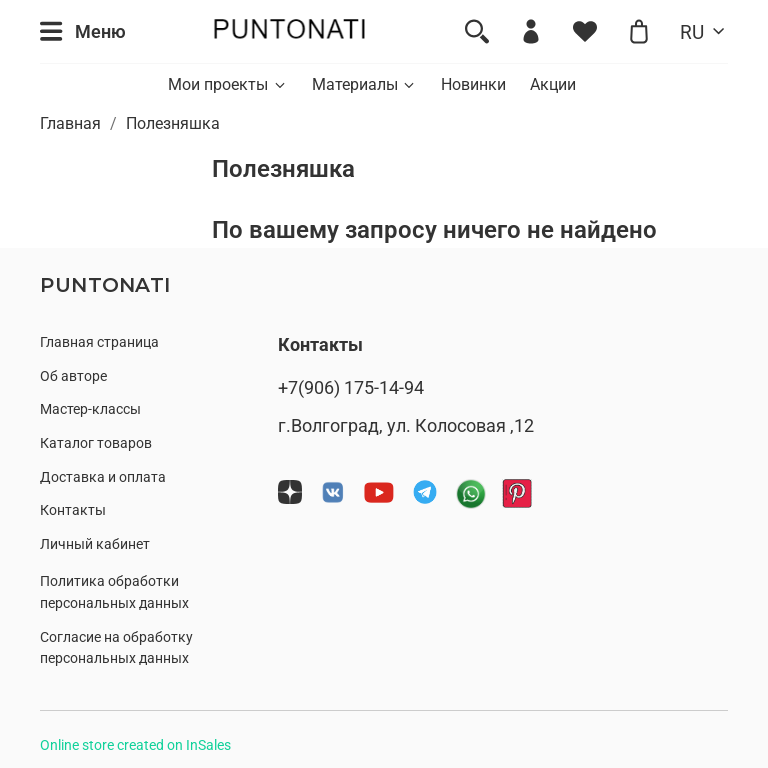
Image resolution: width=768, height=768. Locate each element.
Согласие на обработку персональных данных (116, 648)
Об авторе (73, 376)
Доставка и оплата (103, 477)
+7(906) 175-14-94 (351, 388)
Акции (553, 84)
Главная (70, 123)
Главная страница (99, 342)
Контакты (73, 510)
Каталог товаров (96, 443)
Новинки (473, 84)
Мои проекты (227, 84)
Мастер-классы (90, 409)
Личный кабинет (95, 544)
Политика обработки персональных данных (114, 592)
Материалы (364, 84)
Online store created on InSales (135, 745)
